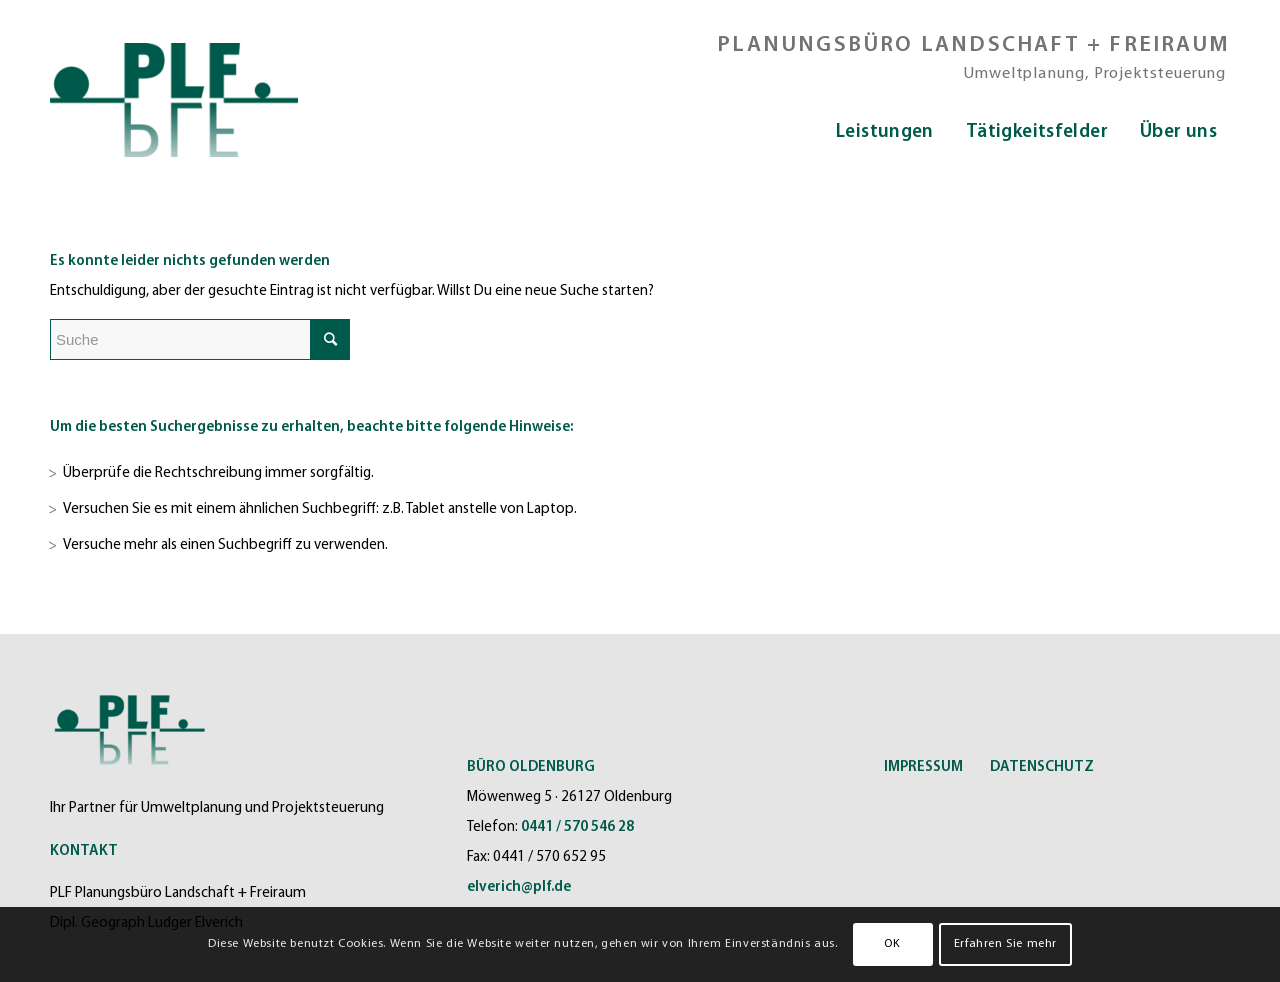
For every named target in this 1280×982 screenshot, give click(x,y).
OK (892, 944)
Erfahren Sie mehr (1005, 944)
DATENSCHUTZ (1042, 767)
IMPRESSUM (923, 767)
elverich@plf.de (519, 887)
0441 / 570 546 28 (577, 827)
